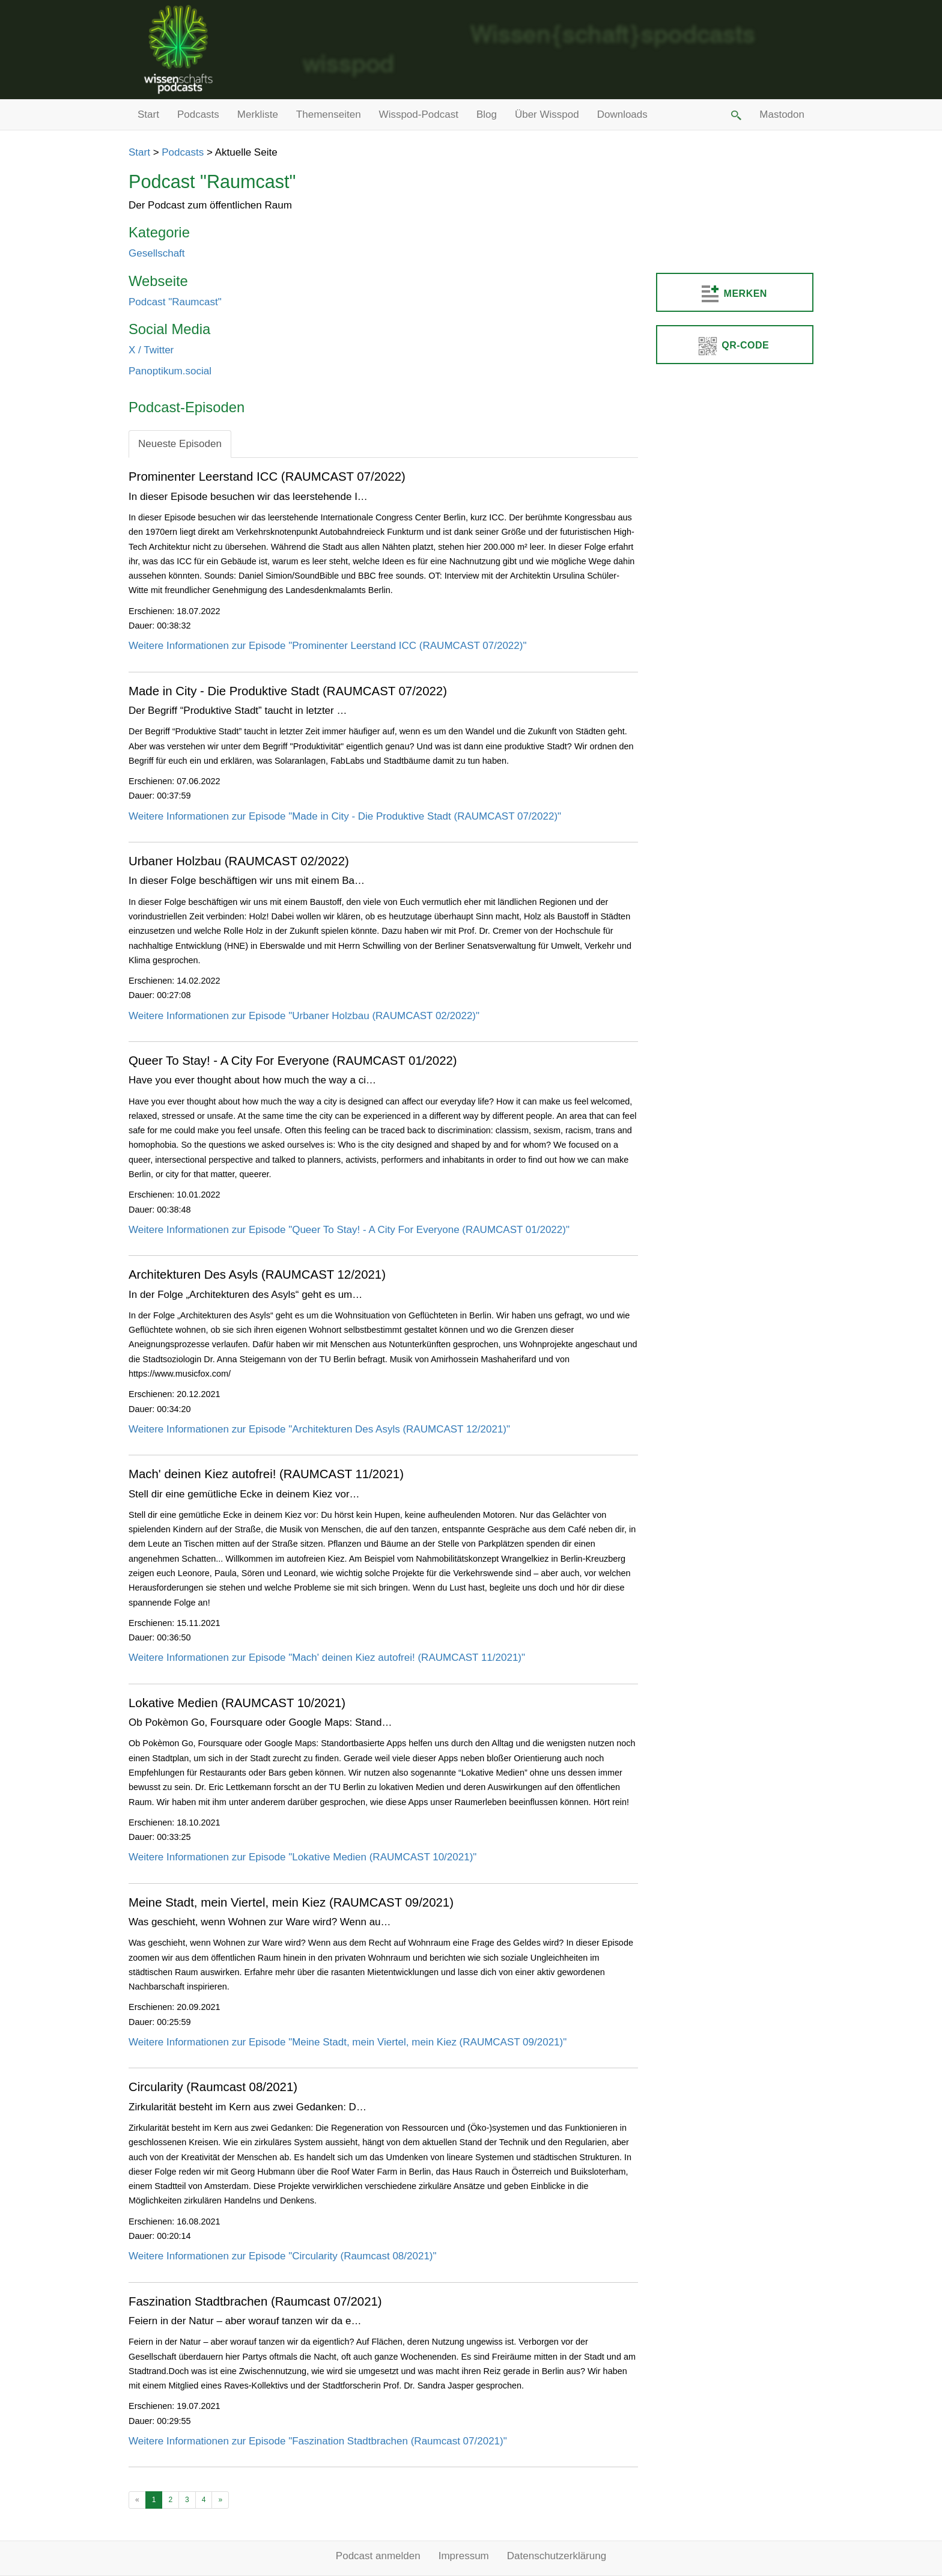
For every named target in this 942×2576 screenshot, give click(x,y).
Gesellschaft (157, 253)
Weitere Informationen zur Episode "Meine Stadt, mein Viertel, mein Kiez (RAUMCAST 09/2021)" (348, 2042)
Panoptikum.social (170, 371)
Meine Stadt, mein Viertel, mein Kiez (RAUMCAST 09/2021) (291, 1902)
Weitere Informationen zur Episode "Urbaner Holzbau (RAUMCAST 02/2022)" (304, 1016)
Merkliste (257, 114)
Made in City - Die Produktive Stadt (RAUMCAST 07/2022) (288, 691)
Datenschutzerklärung (556, 2556)
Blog (486, 114)
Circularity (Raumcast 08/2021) (213, 2086)
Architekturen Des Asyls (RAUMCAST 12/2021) (257, 1274)
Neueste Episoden (180, 443)
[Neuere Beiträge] (137, 2500)
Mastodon (781, 114)
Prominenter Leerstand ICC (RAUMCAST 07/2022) (267, 476)
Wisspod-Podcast (418, 114)
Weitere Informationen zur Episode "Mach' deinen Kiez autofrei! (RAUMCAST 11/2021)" (327, 1657)
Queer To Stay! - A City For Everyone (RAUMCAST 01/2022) (293, 1060)
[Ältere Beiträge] (220, 2500)
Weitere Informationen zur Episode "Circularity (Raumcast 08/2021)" (283, 2256)
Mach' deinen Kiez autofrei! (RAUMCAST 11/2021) (266, 1474)
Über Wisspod (547, 114)
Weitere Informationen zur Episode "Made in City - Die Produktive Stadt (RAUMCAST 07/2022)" (345, 816)
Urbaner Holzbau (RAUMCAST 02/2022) (239, 861)
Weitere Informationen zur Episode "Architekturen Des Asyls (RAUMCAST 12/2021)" (319, 1429)
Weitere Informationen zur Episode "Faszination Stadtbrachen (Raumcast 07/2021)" (318, 2441)
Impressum (464, 2556)
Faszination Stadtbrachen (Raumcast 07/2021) (255, 2301)
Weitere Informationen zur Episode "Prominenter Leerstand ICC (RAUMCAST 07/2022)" (327, 645)
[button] (735, 115)
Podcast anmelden (378, 2556)
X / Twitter (151, 350)
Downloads (622, 114)
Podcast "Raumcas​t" (175, 302)
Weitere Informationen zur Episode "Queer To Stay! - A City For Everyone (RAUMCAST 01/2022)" (349, 1229)
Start (148, 114)
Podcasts (198, 114)
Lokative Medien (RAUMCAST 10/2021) (237, 1703)
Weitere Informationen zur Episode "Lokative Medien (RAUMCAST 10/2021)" (302, 1857)
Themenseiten (328, 114)
